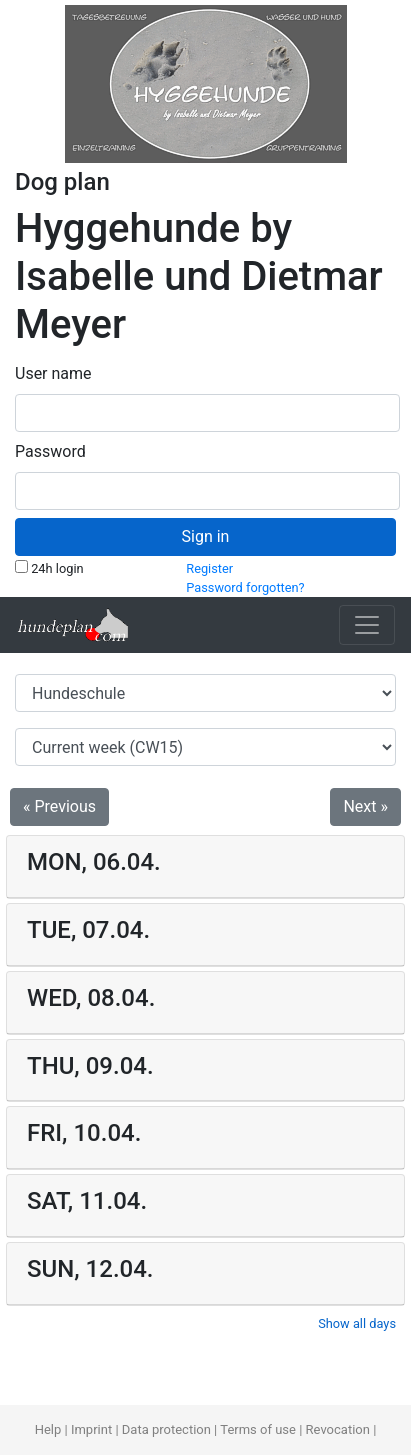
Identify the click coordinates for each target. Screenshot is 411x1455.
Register (209, 568)
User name (53, 373)
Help (48, 1429)
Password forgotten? (245, 587)
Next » (365, 806)
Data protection (166, 1429)
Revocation (338, 1429)
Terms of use (258, 1429)
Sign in (206, 536)
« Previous (59, 806)
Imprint (91, 1429)
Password (50, 451)
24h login (49, 568)
